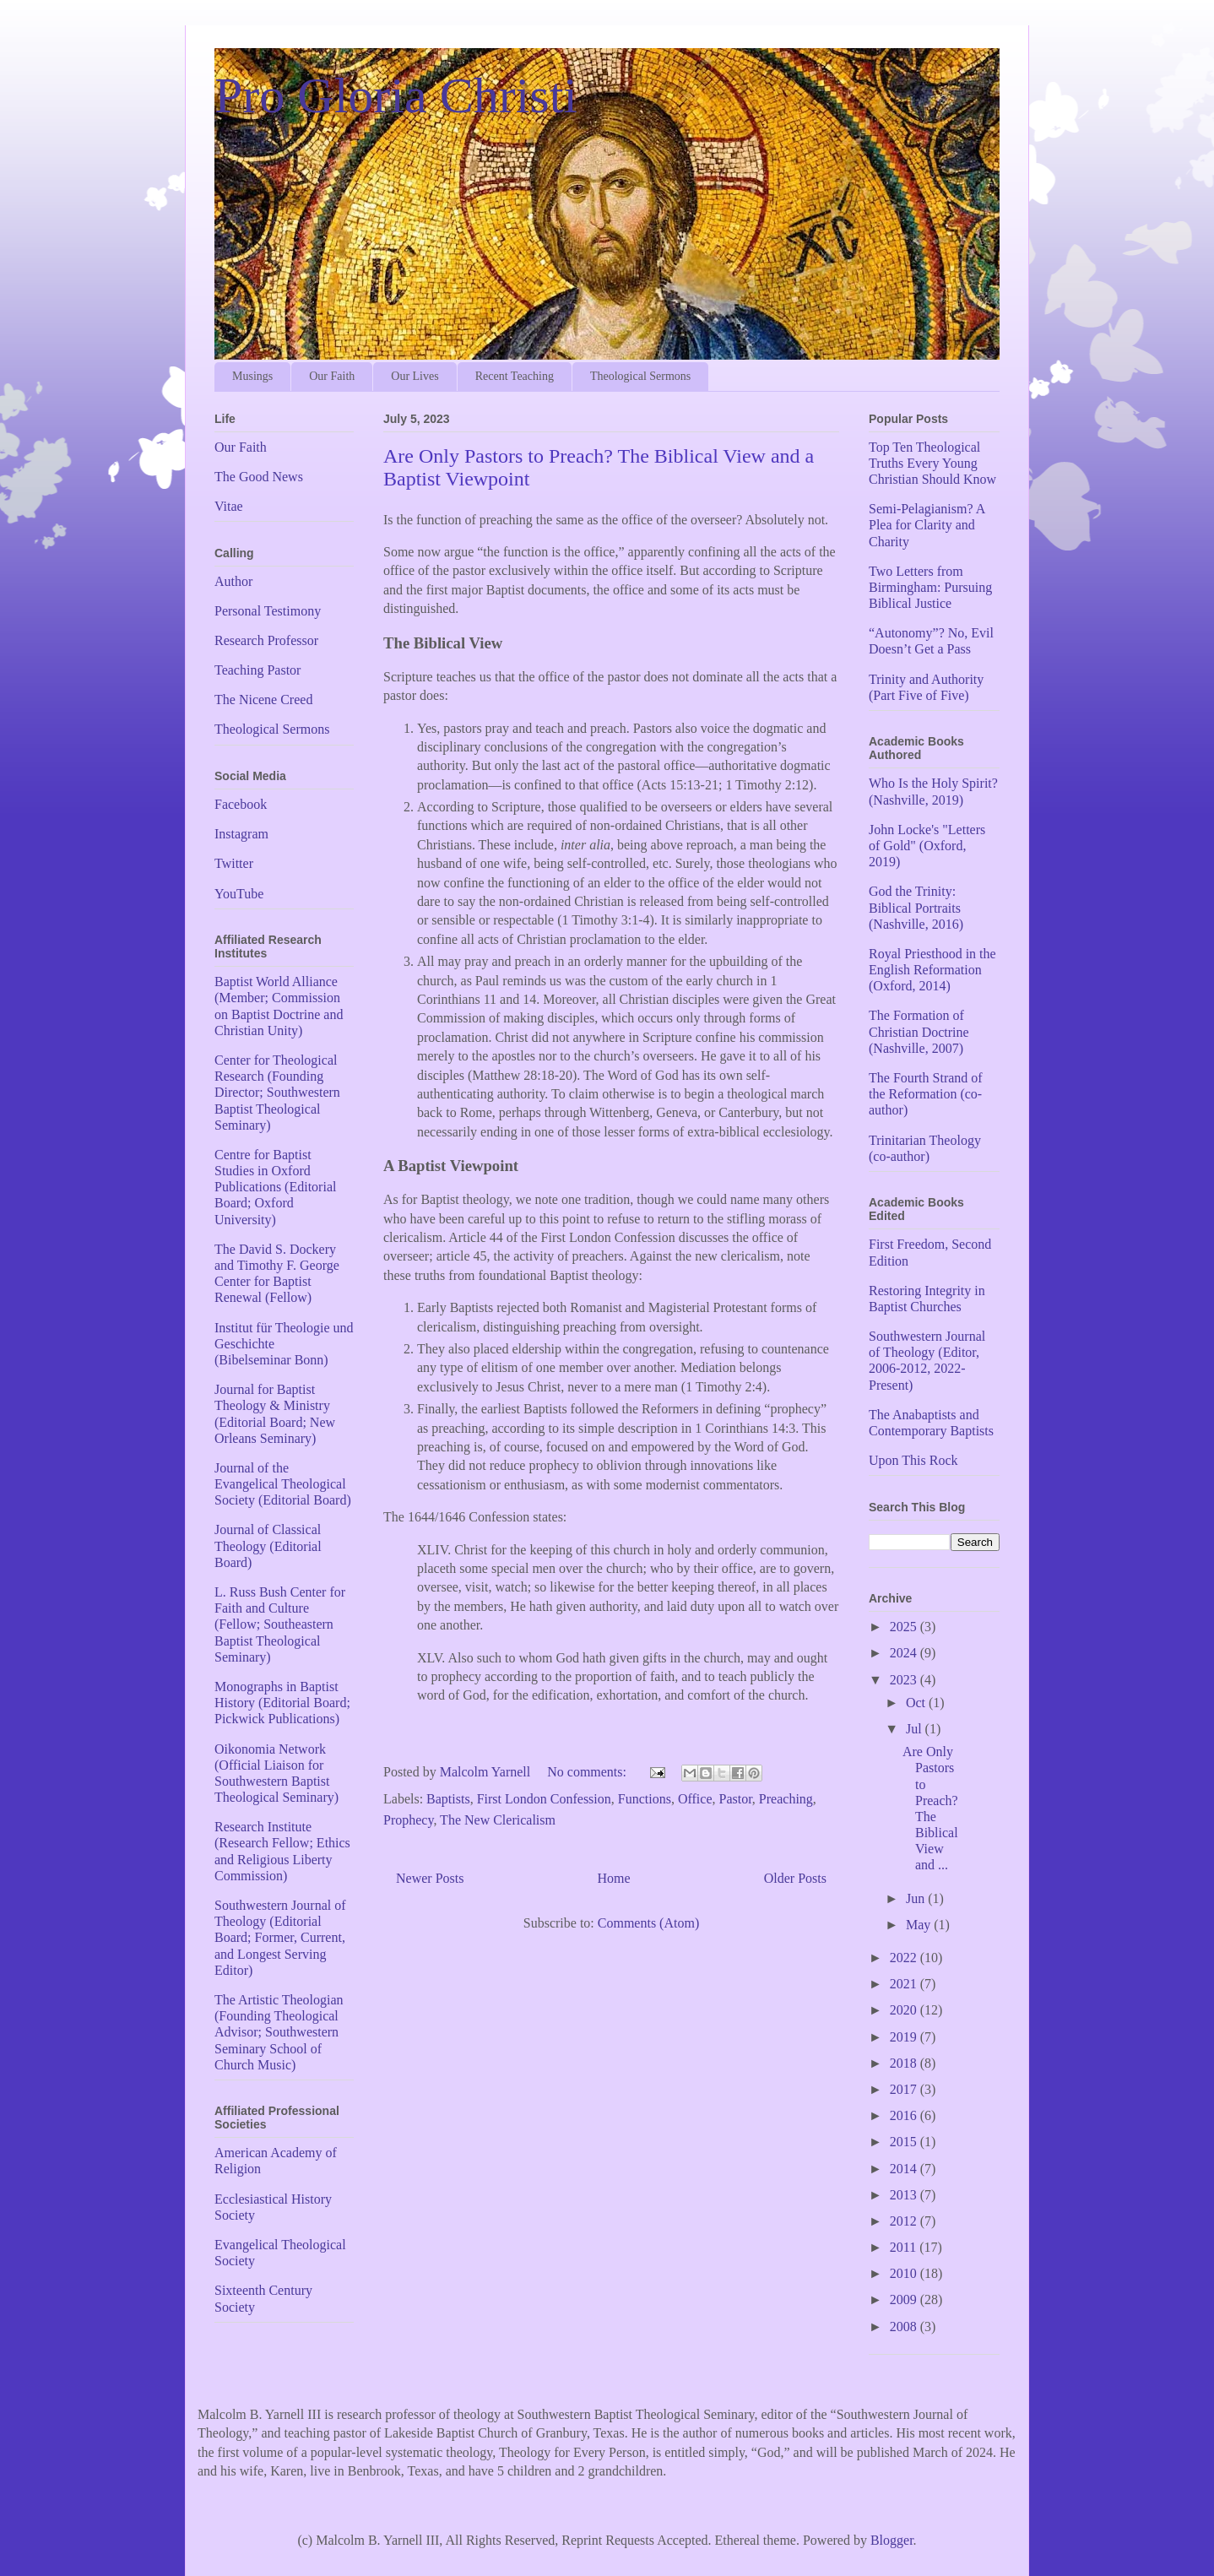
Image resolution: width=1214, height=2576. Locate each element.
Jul (915, 1729)
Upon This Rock (913, 1460)
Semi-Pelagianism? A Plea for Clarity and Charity (926, 525)
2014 (905, 2168)
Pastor (734, 1799)
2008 (905, 2326)
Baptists (448, 1799)
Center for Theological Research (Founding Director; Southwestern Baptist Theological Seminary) (277, 1092)
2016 (905, 2115)
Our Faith (332, 376)
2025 (905, 1626)
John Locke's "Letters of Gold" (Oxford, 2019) (927, 845)
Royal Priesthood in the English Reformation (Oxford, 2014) (932, 969)
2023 (905, 1680)
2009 (905, 2299)
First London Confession (544, 1799)
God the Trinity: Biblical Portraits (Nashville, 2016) (916, 907)
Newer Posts (429, 1878)
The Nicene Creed (263, 699)
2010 (905, 2273)
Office (695, 1799)
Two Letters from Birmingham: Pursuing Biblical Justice (930, 587)
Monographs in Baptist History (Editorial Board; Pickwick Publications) (282, 1702)
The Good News (258, 476)
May (920, 1924)
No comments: (588, 1772)
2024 (905, 1653)
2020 (905, 2010)
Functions (644, 1799)
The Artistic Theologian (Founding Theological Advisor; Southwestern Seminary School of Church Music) (279, 2032)
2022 (905, 1957)
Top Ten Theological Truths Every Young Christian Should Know (932, 463)
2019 (905, 2037)
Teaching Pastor (257, 670)
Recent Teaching (514, 376)
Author (233, 581)
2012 (905, 2221)
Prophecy (408, 1820)
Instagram (241, 834)
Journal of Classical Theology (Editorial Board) (268, 1545)
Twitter (233, 863)
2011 (904, 2247)
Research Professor (266, 640)
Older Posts (795, 1878)
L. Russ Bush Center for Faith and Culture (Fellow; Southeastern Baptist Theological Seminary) (279, 1624)
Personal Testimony (267, 611)
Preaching (786, 1799)
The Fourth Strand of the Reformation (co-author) (926, 1094)
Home (614, 1878)
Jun (917, 1898)
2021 (905, 1984)
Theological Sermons (640, 376)
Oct (917, 1702)
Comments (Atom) (648, 1923)
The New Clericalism (498, 1820)
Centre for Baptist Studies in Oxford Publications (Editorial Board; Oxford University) (275, 1187)
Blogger (891, 2540)
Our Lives (414, 376)
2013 (905, 2195)
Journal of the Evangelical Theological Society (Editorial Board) (282, 1484)
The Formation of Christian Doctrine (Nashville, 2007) (919, 1031)
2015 (905, 2141)
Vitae (228, 506)
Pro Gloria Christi (395, 95)
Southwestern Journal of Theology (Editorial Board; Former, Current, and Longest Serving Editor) (280, 1937)
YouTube (238, 894)
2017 (905, 2089)
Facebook (240, 804)
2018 (905, 2063)
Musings (252, 376)
